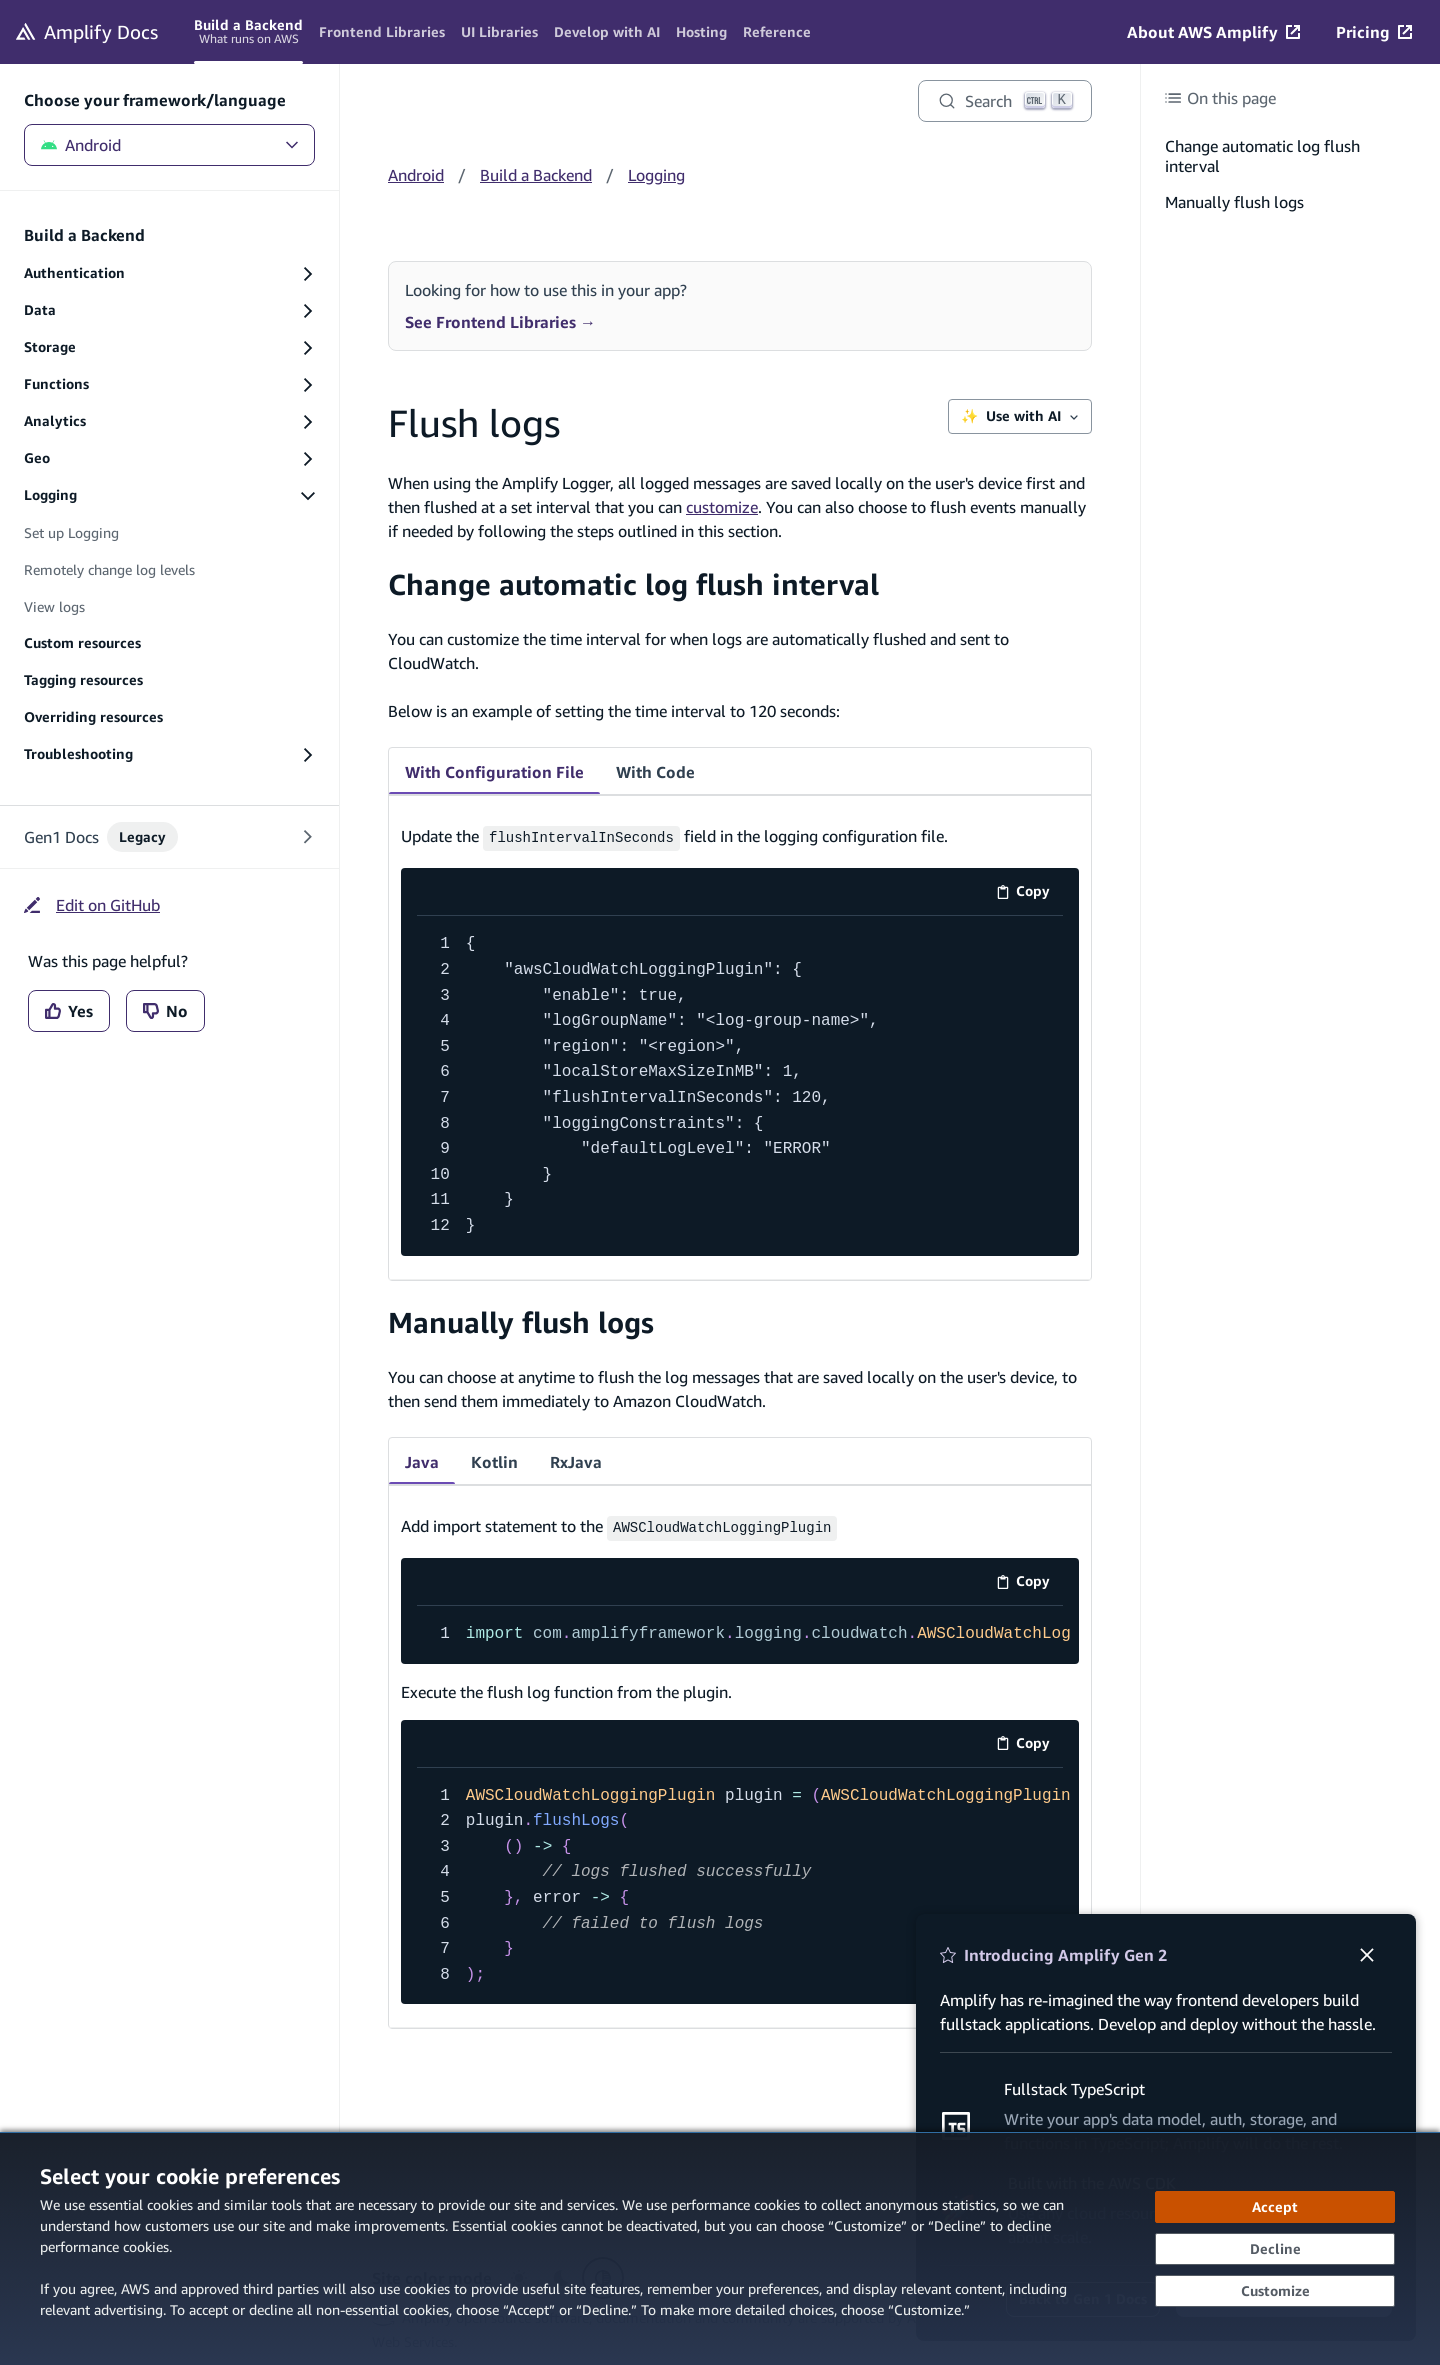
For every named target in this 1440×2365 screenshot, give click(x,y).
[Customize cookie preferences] (1275, 2291)
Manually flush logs (521, 1319)
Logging (656, 175)
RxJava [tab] (576, 1459)
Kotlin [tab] (494, 1459)
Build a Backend (536, 175)
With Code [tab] (655, 772)
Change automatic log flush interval (633, 584)
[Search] (1005, 101)
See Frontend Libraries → (500, 322)
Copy (1029, 892)
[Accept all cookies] (1275, 2207)
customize (722, 507)
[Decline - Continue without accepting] (1275, 2249)
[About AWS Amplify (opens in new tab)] (1213, 32)
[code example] (740, 1083)
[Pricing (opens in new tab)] (1374, 32)
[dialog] (720, 2248)
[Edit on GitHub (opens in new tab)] (92, 905)
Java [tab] (422, 1459)
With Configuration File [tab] (494, 772)
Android (169, 145)
